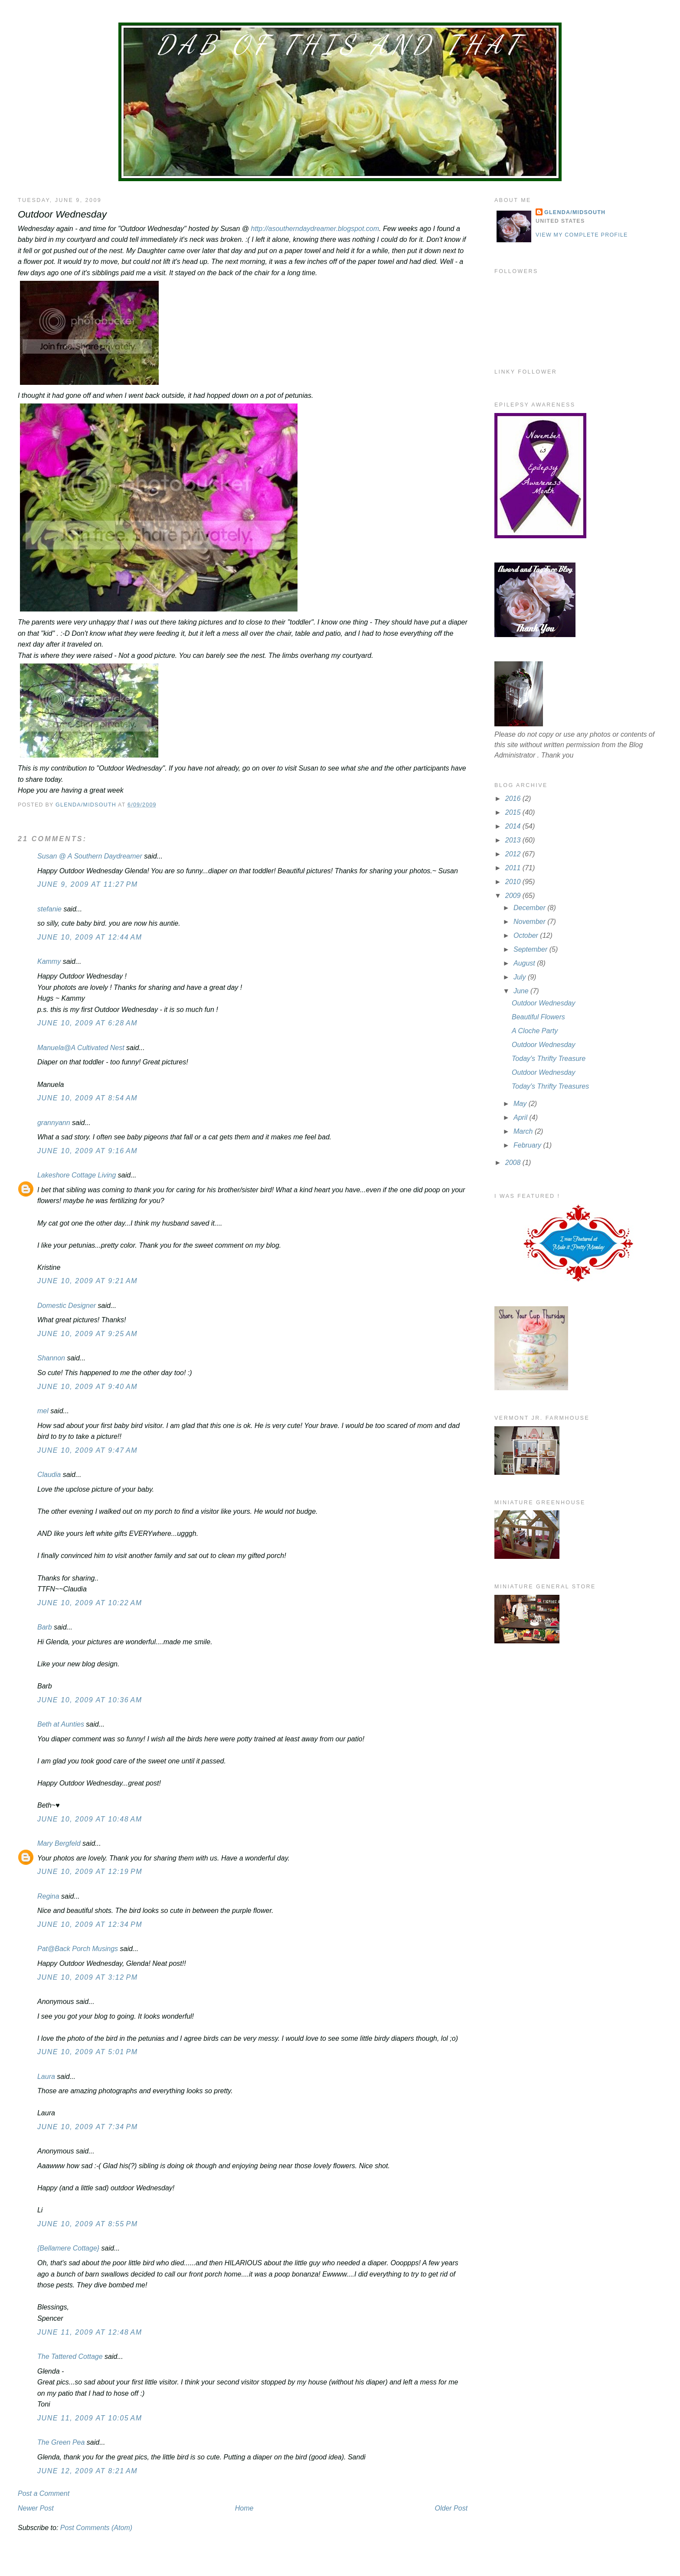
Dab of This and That (340, 44)
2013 (514, 840)
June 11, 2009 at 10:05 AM (89, 2418)
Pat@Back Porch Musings (77, 1948)
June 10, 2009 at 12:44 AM (89, 937)
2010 (514, 881)
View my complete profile (582, 235)
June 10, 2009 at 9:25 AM (87, 1333)
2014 (514, 826)
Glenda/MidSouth (574, 212)
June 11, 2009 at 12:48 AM (89, 2332)
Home (244, 2508)
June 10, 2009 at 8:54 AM (87, 1098)
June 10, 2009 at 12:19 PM (89, 1871)
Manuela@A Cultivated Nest (80, 1047)
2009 (514, 895)
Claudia (49, 1474)
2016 (514, 798)
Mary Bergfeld (59, 1843)
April (521, 1117)
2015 (514, 812)
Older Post (451, 2508)
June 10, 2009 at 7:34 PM (87, 2126)
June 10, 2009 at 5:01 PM (87, 2052)
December (530, 907)
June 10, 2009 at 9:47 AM (87, 1450)
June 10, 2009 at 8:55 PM (87, 2224)
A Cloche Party (535, 1030)
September (531, 949)
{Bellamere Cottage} (68, 2248)
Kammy (49, 961)
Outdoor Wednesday (543, 1003)
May (521, 1103)
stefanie (49, 909)
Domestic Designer (66, 1305)
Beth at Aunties (60, 1724)
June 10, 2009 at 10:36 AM (89, 1700)
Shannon (51, 1358)
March (524, 1131)
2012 (514, 854)
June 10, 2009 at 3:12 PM (87, 1977)
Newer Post (36, 2508)
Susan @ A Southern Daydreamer (89, 856)
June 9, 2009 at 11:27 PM (87, 884)
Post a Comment (43, 2493)
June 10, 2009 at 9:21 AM (87, 1281)
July (520, 977)
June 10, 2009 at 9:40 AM (87, 1386)
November (530, 921)
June (521, 991)
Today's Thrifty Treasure (548, 1058)
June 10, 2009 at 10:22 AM (89, 1603)
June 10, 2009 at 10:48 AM (89, 1819)
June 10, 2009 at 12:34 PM (89, 1924)
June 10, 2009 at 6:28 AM (87, 1023)
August (525, 963)
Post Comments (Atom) (96, 2527)
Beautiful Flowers (538, 1017)
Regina (49, 1896)
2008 (514, 1162)
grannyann (53, 1122)
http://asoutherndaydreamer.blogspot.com (315, 228)
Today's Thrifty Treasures (550, 1086)
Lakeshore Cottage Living (76, 1175)
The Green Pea (61, 2442)
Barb (45, 1627)
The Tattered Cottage (70, 2356)
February (528, 1145)
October (526, 935)
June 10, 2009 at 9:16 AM (87, 1151)
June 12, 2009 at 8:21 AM (87, 2471)
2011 (514, 868)
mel (43, 1411)
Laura (46, 2076)
